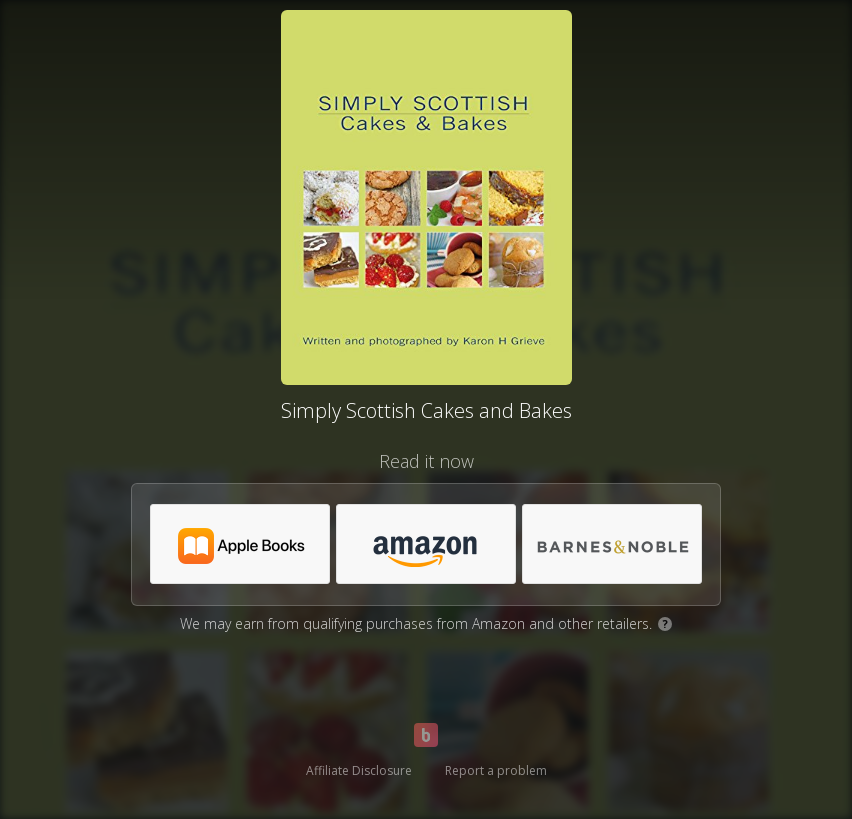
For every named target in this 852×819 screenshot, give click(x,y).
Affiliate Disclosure (359, 770)
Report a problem (496, 770)
